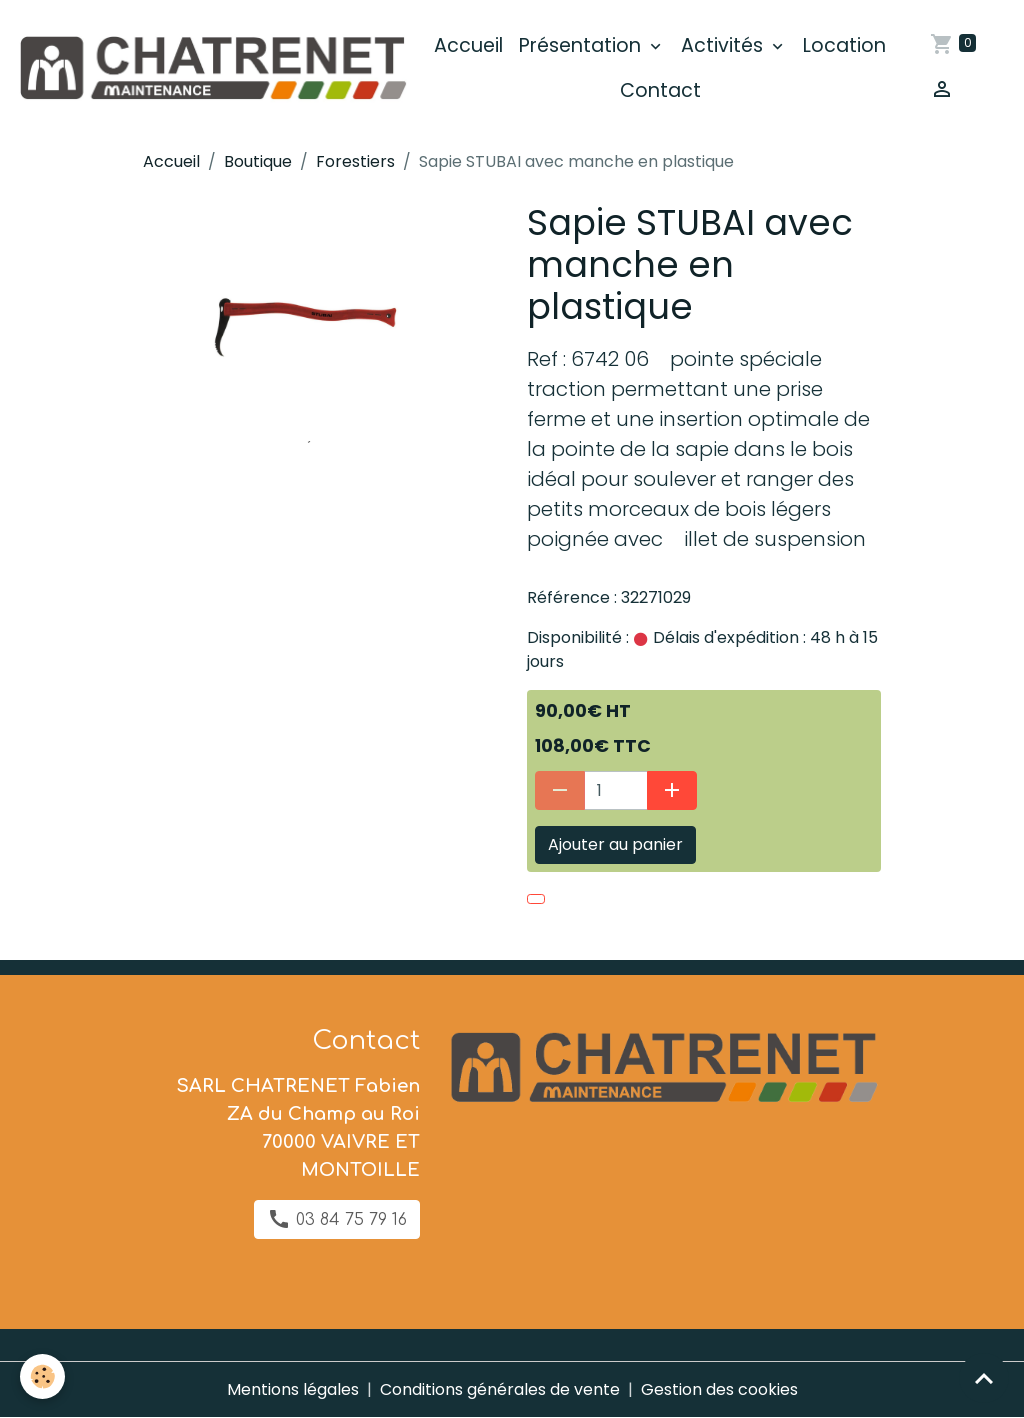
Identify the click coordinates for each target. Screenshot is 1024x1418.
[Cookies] (42, 1376)
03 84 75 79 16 (337, 1219)
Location (844, 45)
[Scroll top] (984, 1378)
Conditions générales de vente (500, 1389)
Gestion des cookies (719, 1389)
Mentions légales (293, 1389)
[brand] (211, 68)
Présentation (582, 45)
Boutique (258, 161)
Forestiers (355, 161)
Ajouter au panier (615, 844)
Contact (660, 90)
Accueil (468, 45)
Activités (724, 45)
